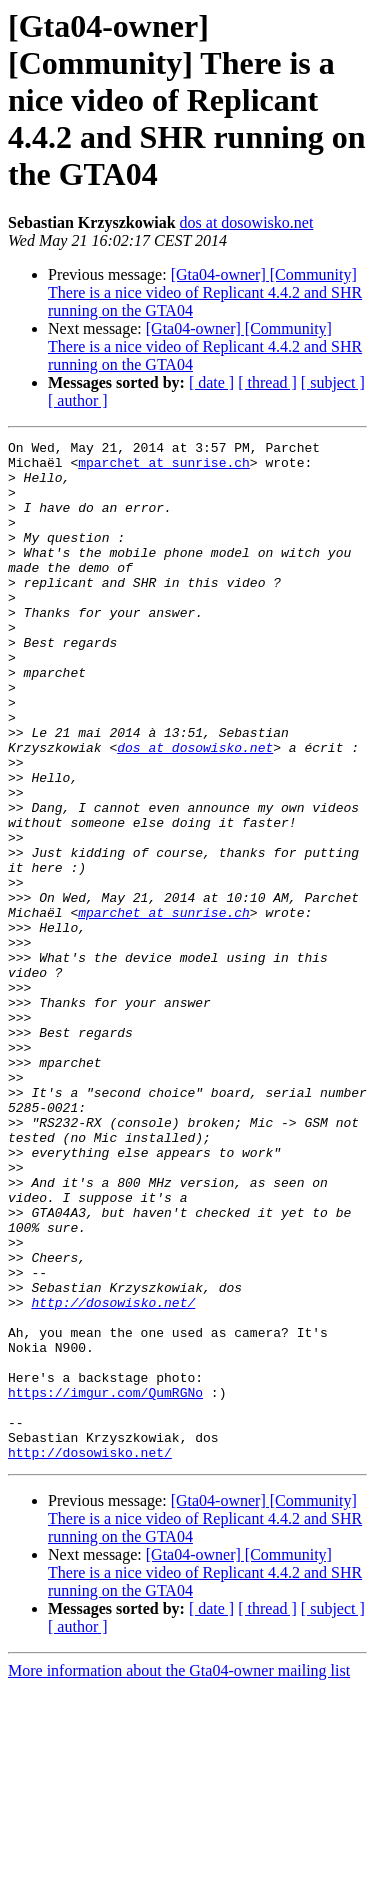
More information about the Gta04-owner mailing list (179, 1874)
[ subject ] (333, 382)
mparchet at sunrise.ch (164, 468)
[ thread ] (267, 382)
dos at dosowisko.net (247, 222)
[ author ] (78, 400)
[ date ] (211, 382)
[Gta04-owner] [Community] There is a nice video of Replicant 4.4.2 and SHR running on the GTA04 (205, 292)
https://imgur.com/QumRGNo (105, 1584)
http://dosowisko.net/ (113, 1476)
